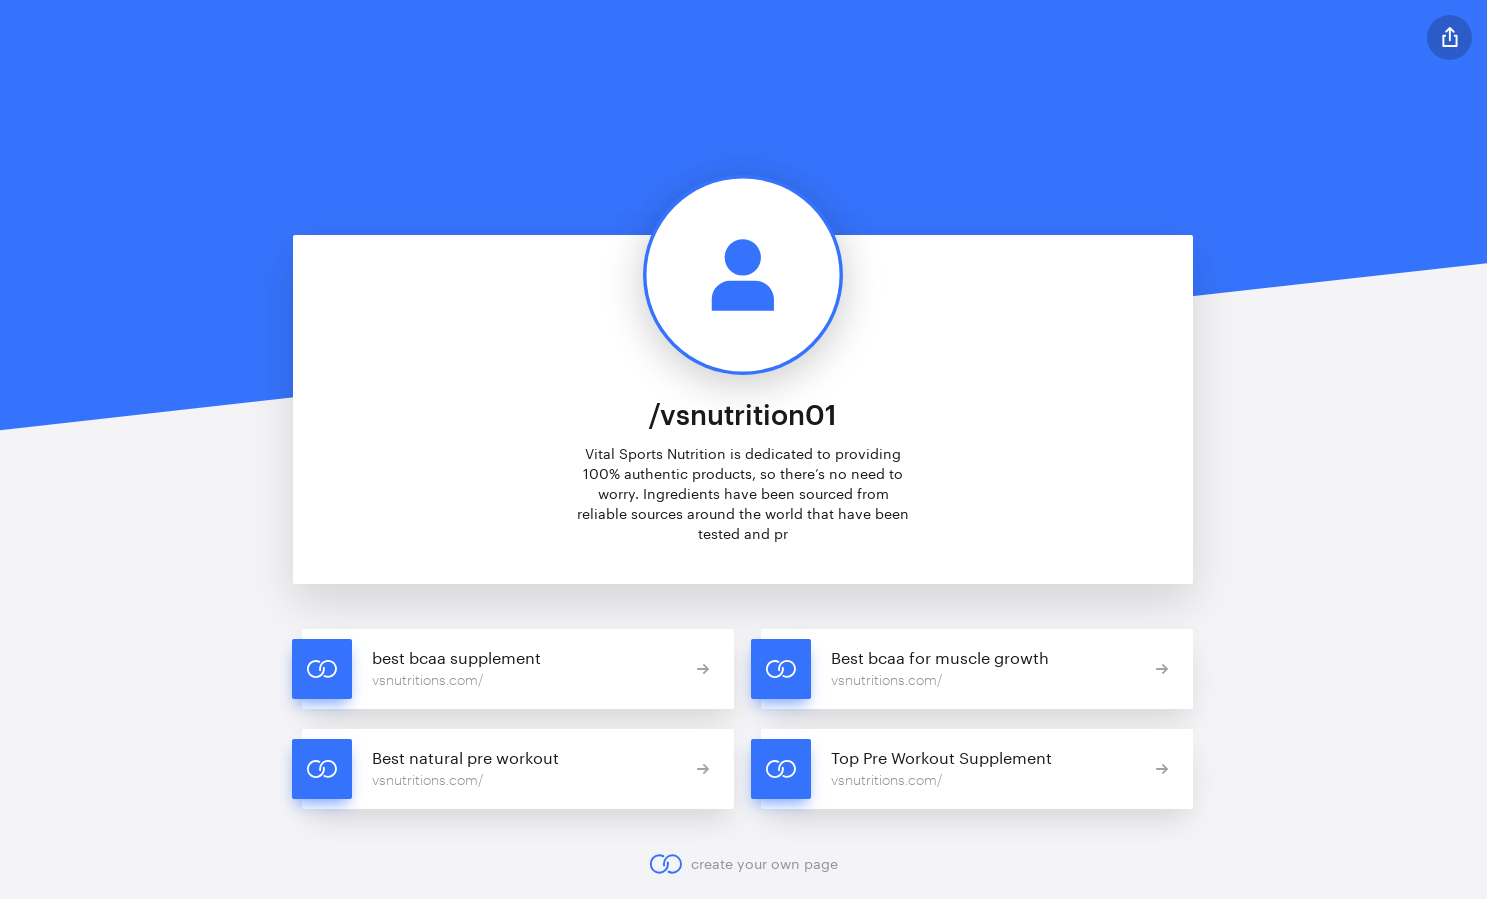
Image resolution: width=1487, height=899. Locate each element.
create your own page (743, 864)
